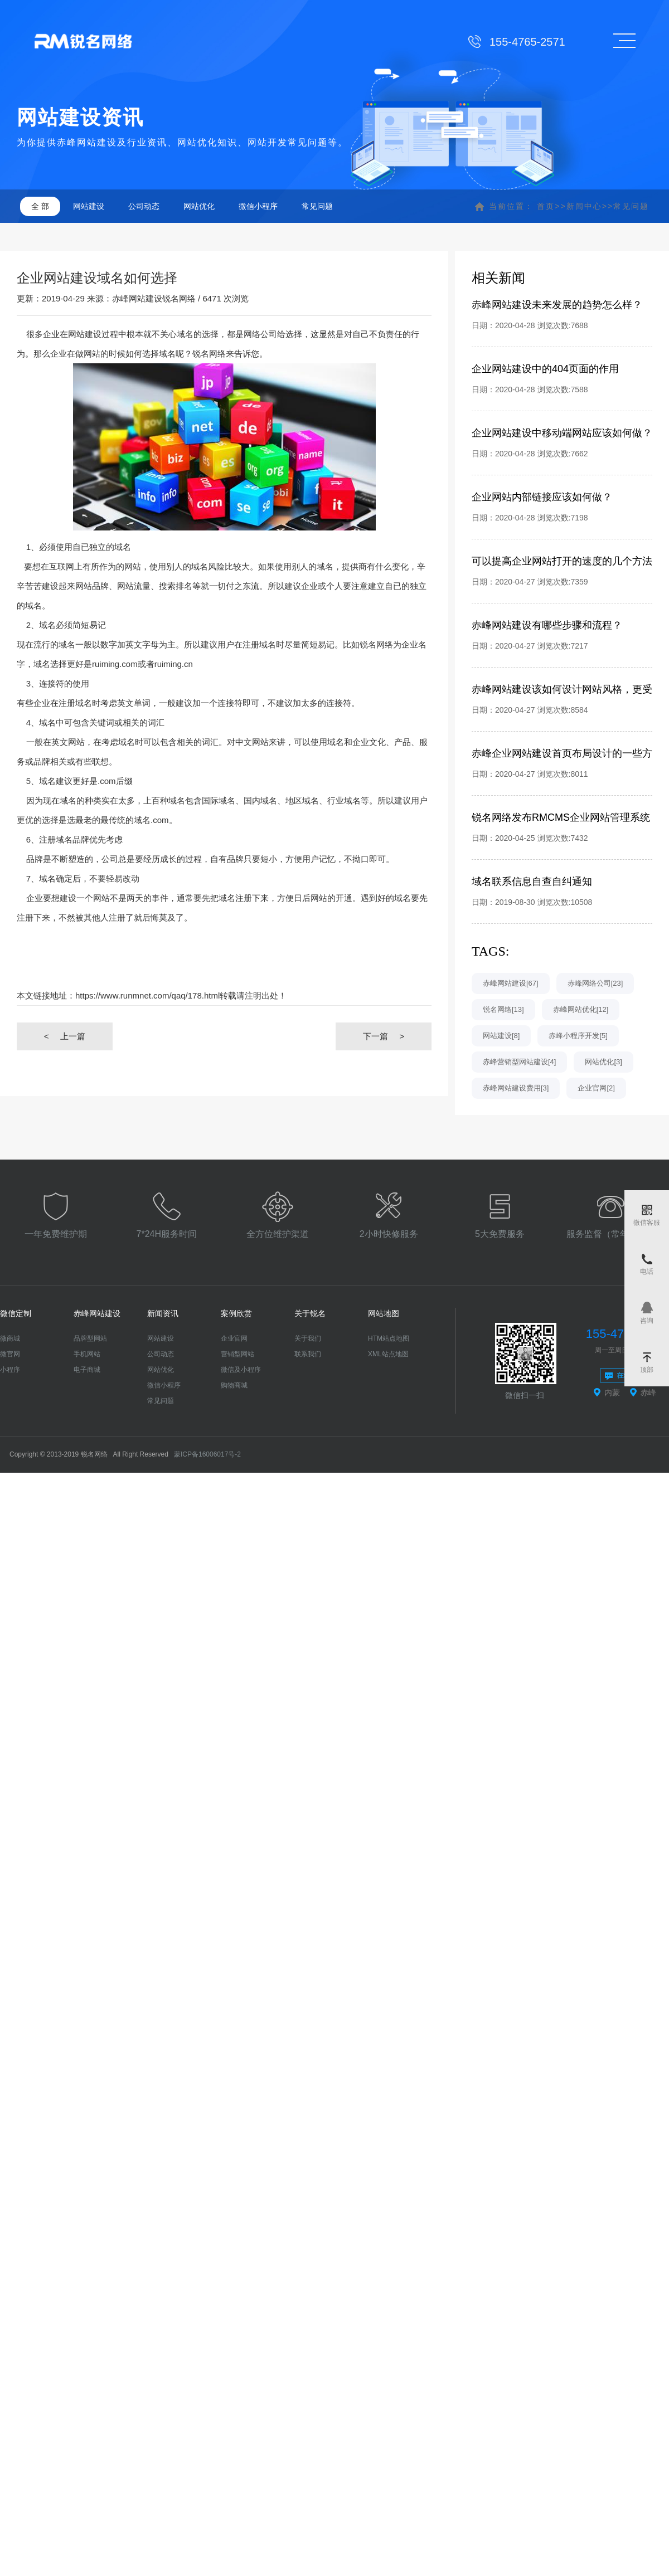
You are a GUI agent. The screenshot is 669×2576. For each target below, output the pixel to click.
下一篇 (383, 1036)
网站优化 (199, 206)
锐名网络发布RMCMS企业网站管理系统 (561, 817)
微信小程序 (258, 206)
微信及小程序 (241, 1370)
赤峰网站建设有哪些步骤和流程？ (547, 625)
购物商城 (234, 1385)
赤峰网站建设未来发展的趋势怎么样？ (557, 304)
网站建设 (88, 206)
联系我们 (307, 1354)
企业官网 (234, 1338)
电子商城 (87, 1370)
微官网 (10, 1354)
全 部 (40, 206)
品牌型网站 (90, 1338)
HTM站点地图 (388, 1338)
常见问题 (317, 206)
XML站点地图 (388, 1354)
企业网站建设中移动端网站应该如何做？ (562, 433)
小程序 (10, 1370)
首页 (546, 206)
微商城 (10, 1338)
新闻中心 (584, 206)
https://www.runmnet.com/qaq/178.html (147, 995)
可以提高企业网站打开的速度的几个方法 (562, 561)
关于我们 (307, 1338)
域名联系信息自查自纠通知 (532, 881)
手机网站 (87, 1354)
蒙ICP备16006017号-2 (207, 1454)
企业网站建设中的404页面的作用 (545, 368)
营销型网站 (237, 1354)
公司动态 (143, 206)
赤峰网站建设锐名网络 (154, 298)
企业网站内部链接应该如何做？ (542, 497)
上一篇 (64, 1036)
